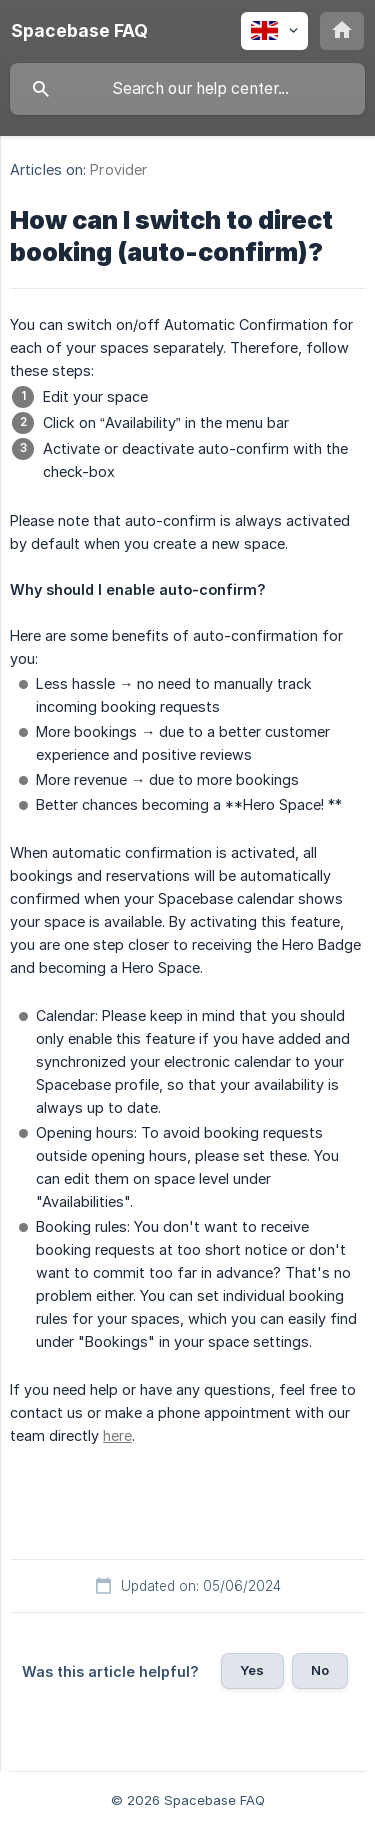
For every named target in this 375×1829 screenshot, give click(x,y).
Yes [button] (252, 1670)
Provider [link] (118, 169)
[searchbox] (187, 89)
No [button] (320, 1670)
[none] (79, 31)
